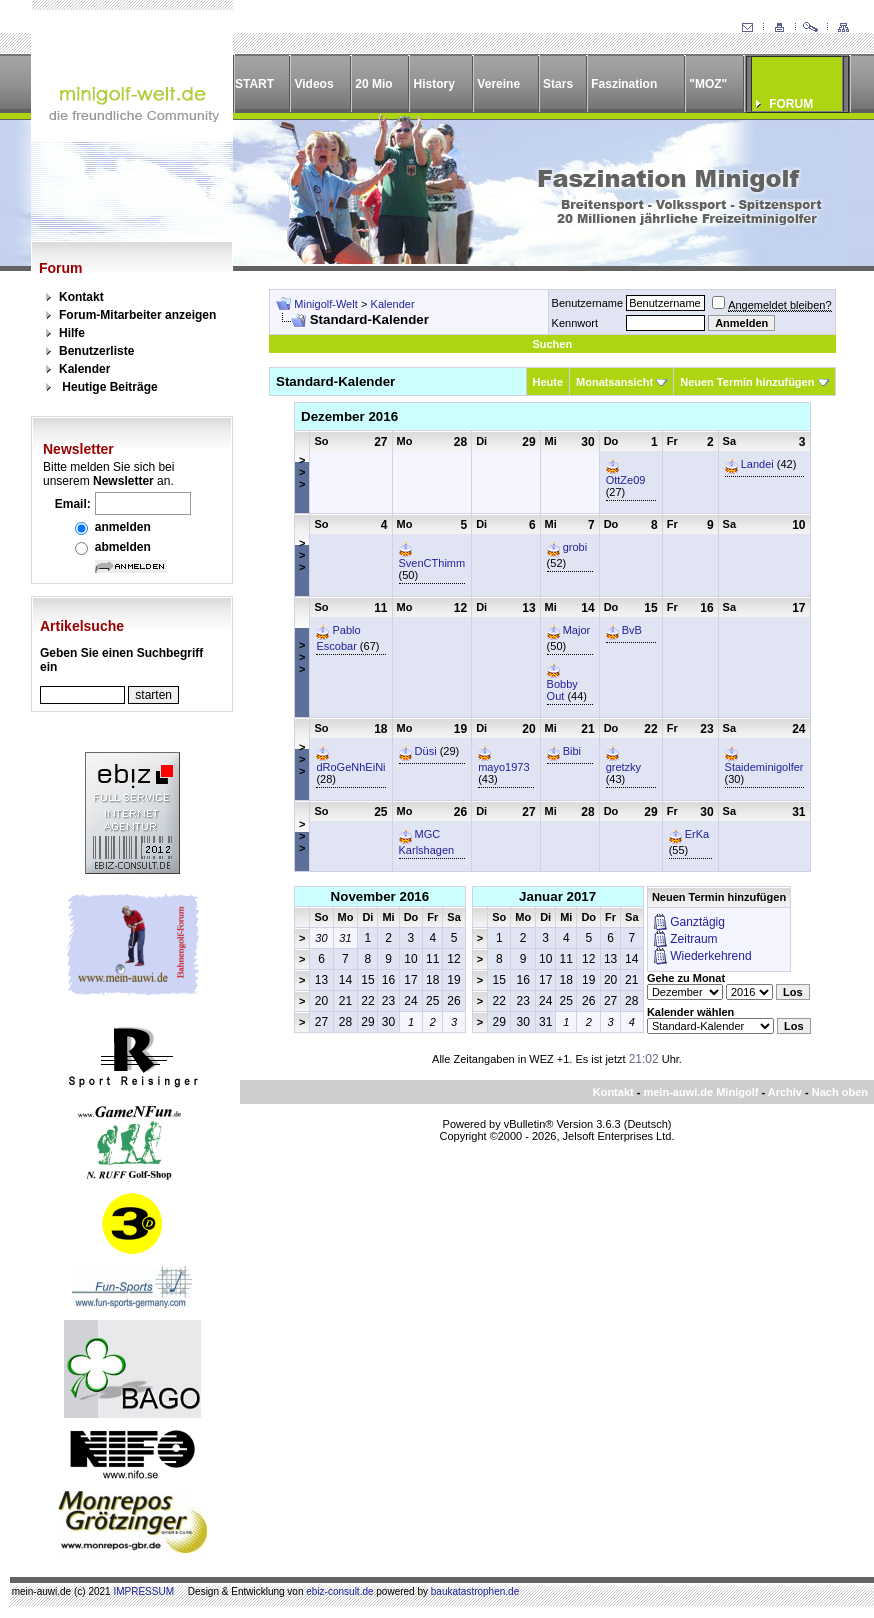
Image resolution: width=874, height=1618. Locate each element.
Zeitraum (693, 939)
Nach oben (840, 1092)
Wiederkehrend (710, 956)
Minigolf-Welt (325, 304)
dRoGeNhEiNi (350, 767)
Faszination (624, 84)
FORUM (791, 104)
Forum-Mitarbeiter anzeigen (137, 315)
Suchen (552, 344)
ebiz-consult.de (339, 1591)
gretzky (623, 767)
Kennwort (575, 323)
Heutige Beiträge (109, 387)
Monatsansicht (614, 382)
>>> (302, 472)
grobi (575, 547)
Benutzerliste (96, 351)
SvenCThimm (432, 563)
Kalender (84, 369)
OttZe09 (626, 480)
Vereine (498, 84)
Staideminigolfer (764, 767)
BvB (632, 630)
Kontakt (81, 297)
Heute (548, 382)
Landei (757, 464)
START (254, 84)
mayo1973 (503, 767)
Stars (558, 84)
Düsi (426, 751)
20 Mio (373, 84)
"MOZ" (708, 84)
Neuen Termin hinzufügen (747, 382)
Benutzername (588, 303)
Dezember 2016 (349, 416)
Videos (313, 84)
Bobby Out (562, 690)
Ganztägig (697, 922)
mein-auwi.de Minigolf (700, 1092)
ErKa (697, 834)
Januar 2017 (557, 896)
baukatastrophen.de (475, 1591)
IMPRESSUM (143, 1591)
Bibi (572, 751)
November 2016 (380, 896)
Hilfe (72, 333)
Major (577, 630)
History (434, 84)
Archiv (785, 1092)
